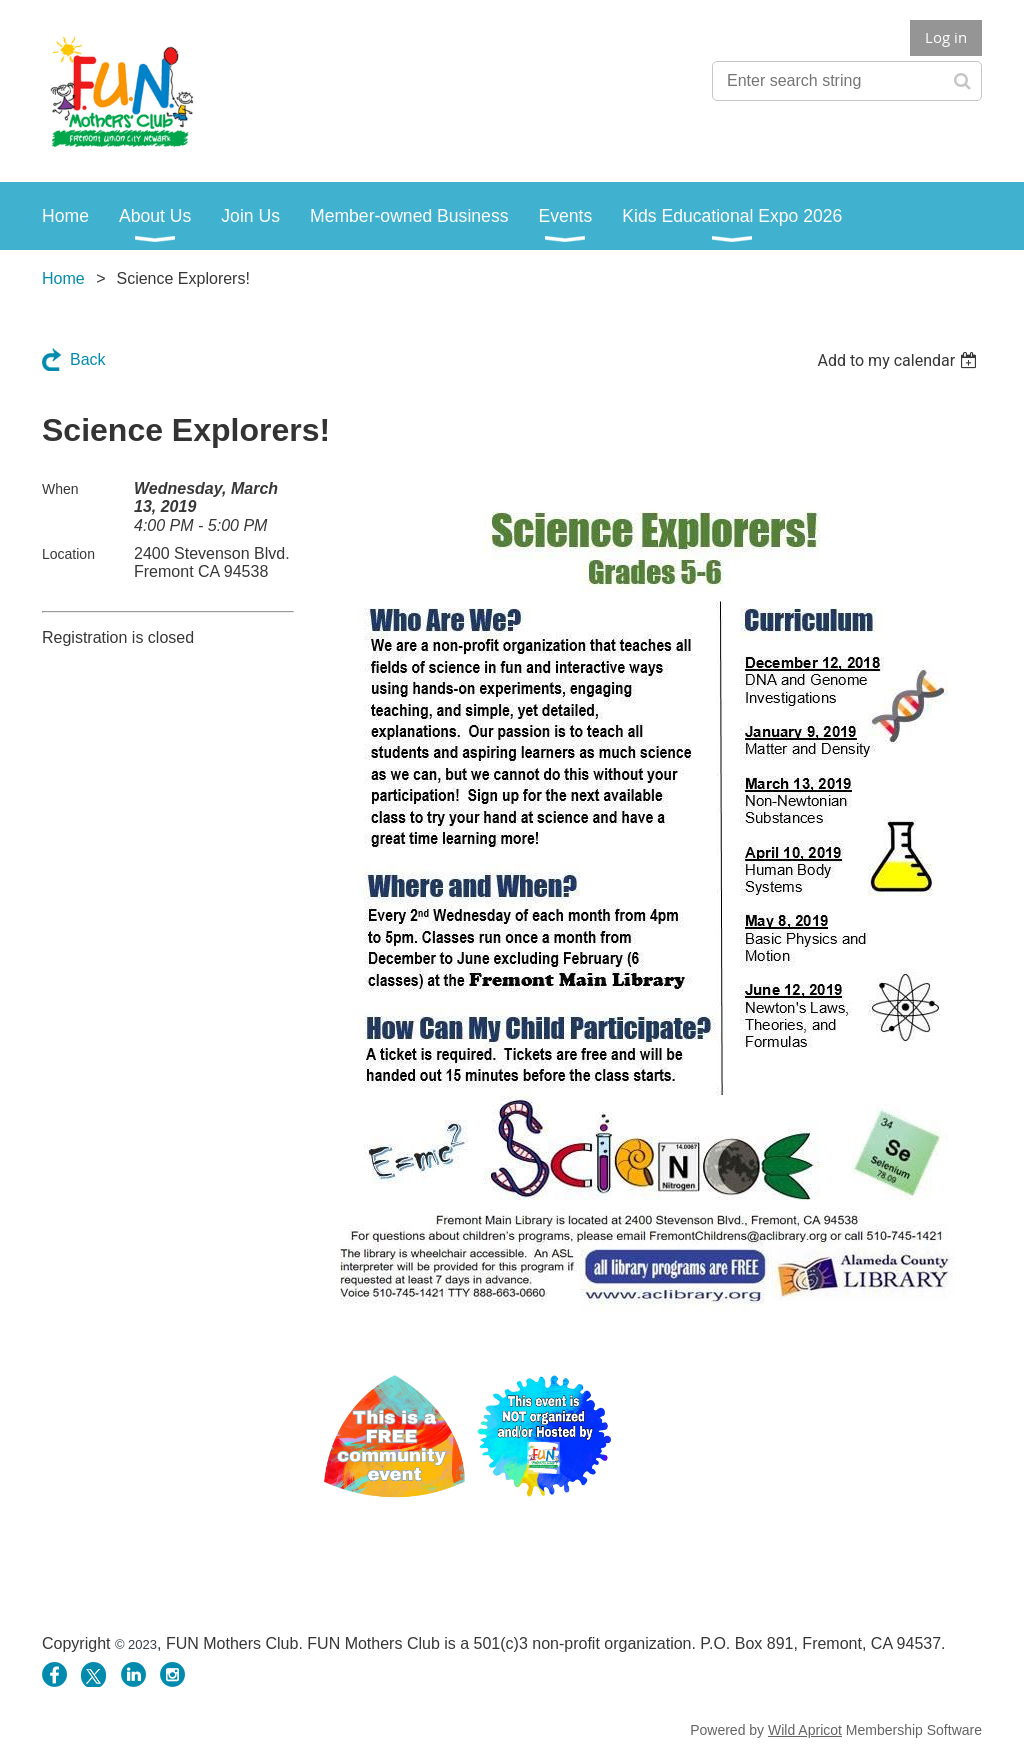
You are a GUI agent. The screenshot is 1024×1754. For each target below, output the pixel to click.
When (60, 489)
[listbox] (899, 360)
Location (68, 554)
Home (63, 278)
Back (88, 359)
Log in (946, 37)
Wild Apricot (805, 1730)
